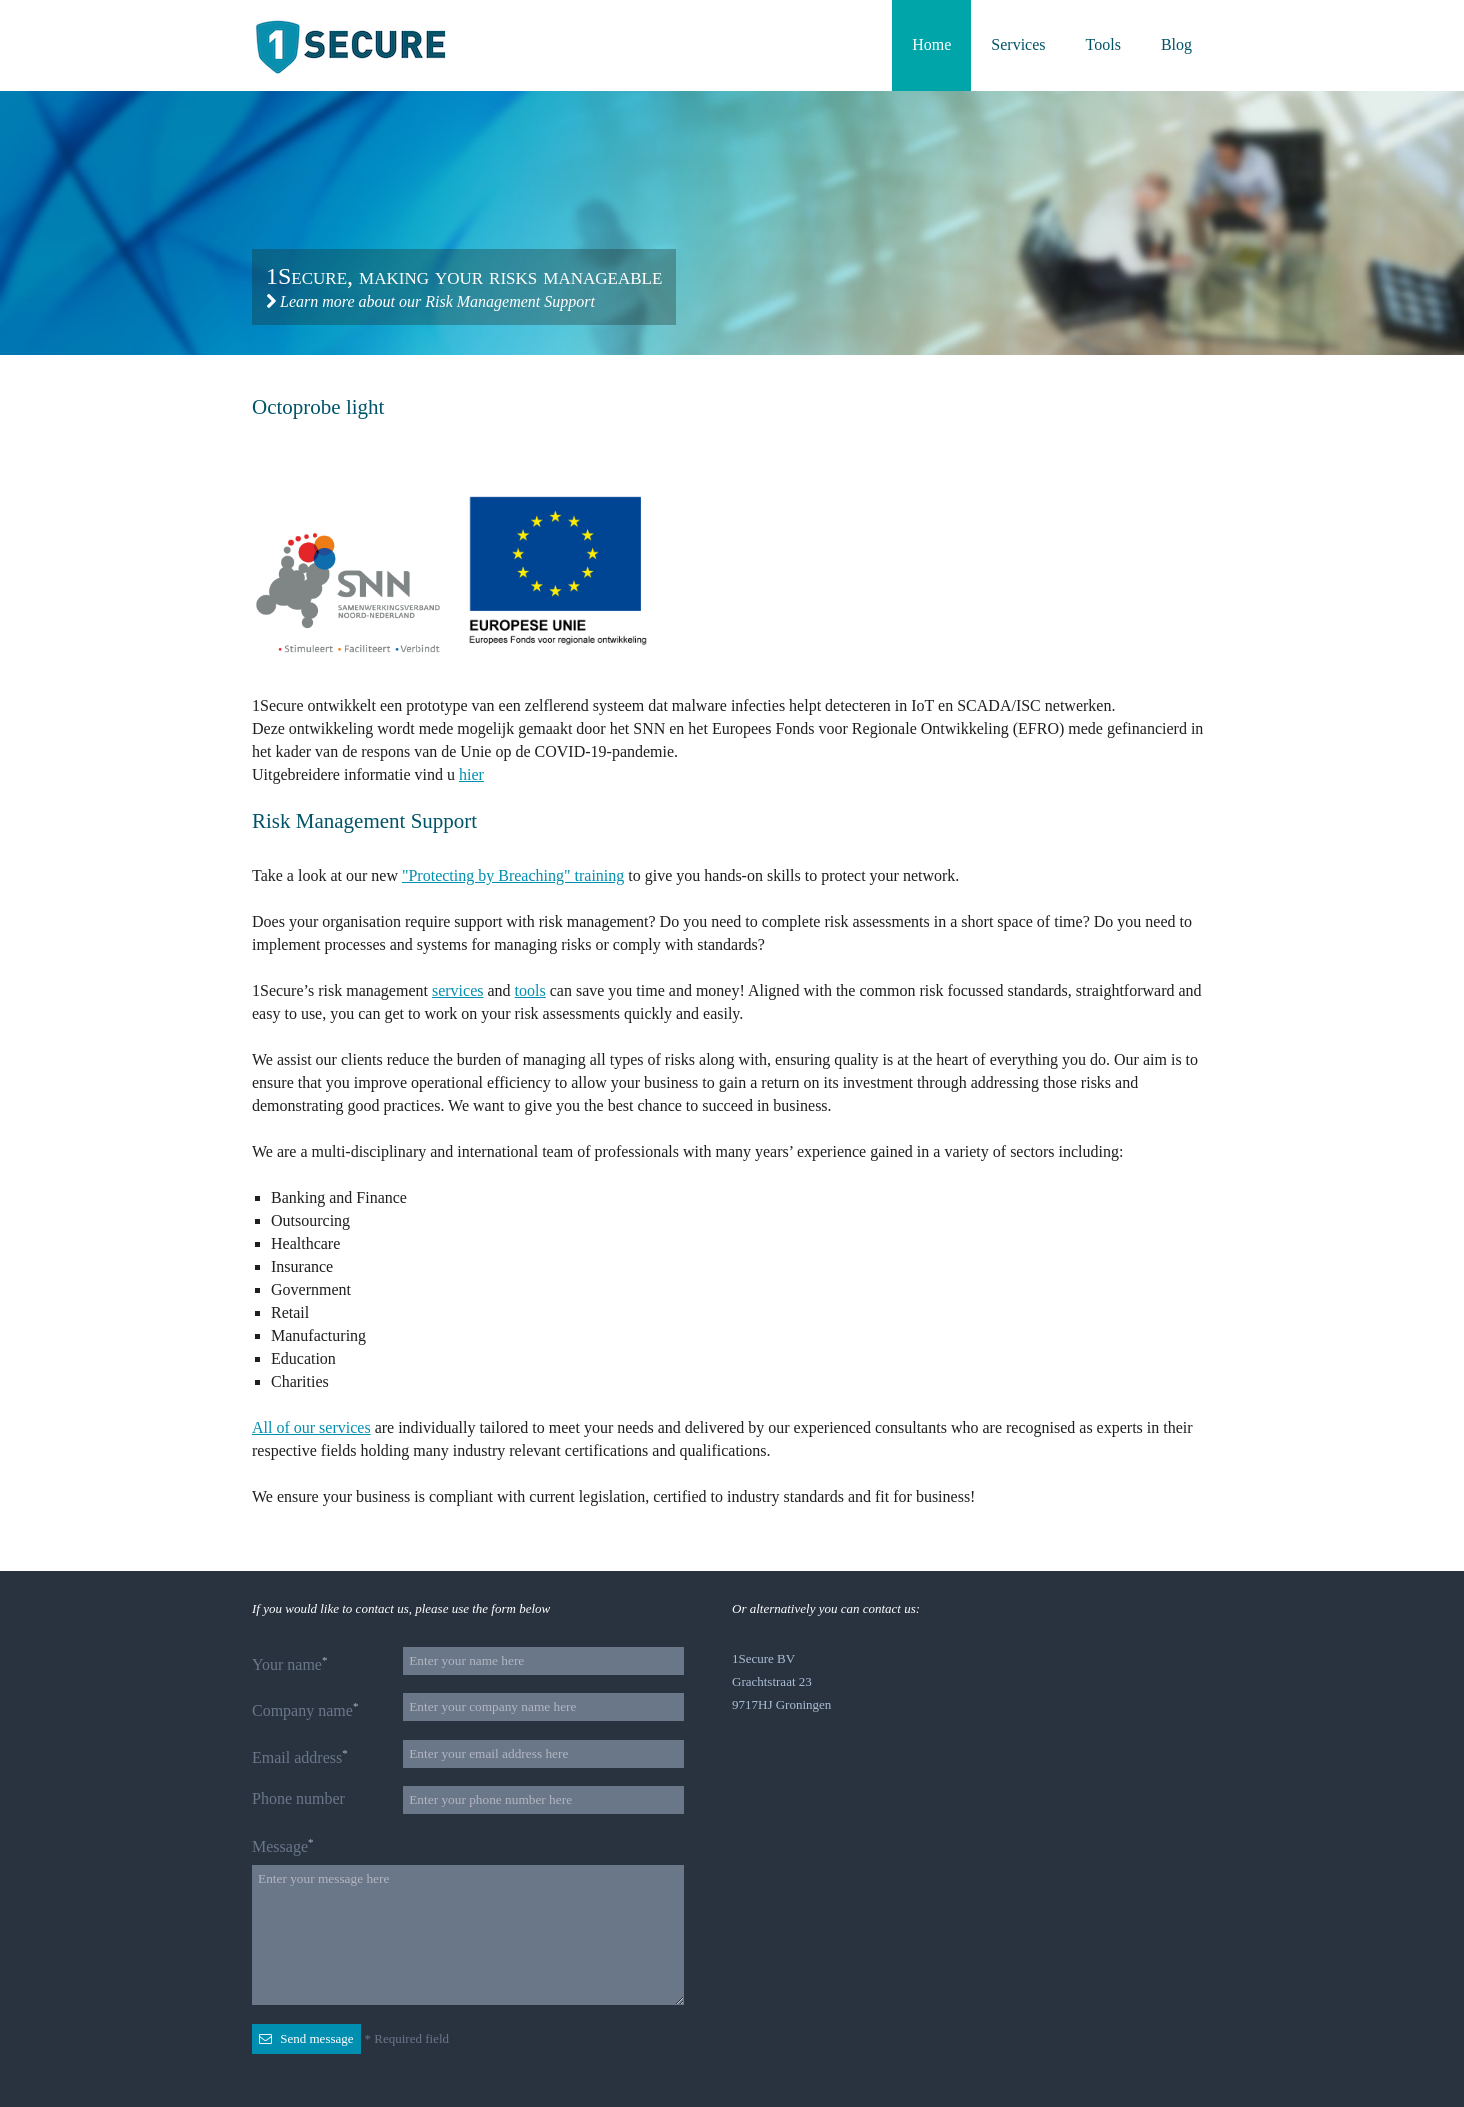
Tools (1103, 44)
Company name (305, 1709)
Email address (300, 1756)
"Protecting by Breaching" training (513, 875)
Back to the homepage (354, 47)
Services (1018, 44)
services (458, 990)
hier (471, 774)
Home (931, 44)
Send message (306, 2038)
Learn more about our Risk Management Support (430, 301)
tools (530, 990)
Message (282, 1845)
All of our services (311, 1427)
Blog (1176, 44)
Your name (289, 1663)
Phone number (298, 1798)
